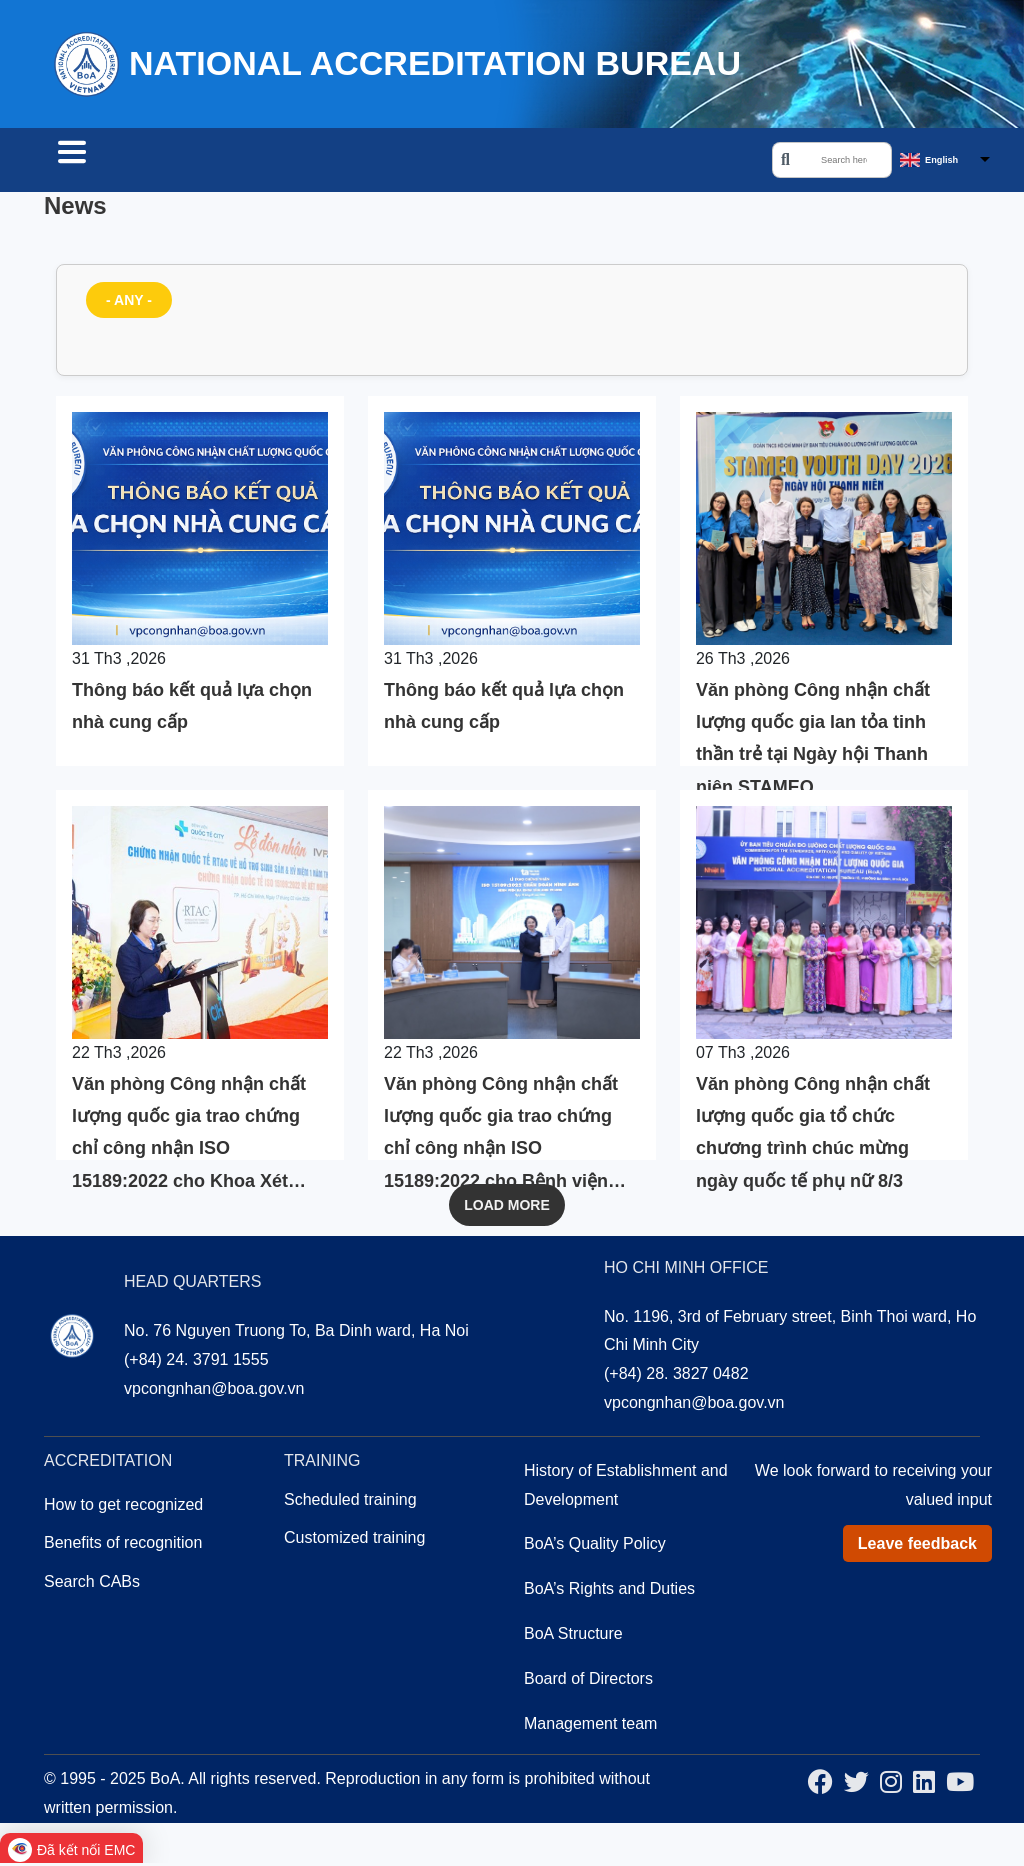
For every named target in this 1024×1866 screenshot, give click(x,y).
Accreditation (276, 162)
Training (406, 162)
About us (516, 162)
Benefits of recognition (123, 1545)
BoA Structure (573, 1636)
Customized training (354, 1540)
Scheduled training (350, 1502)
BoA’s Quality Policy (595, 1546)
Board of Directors (588, 1681)
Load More (507, 1208)
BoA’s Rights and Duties (609, 1591)
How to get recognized (123, 1507)
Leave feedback (917, 1546)
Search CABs (122, 162)
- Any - (129, 303)
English (941, 161)
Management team (590, 1726)
